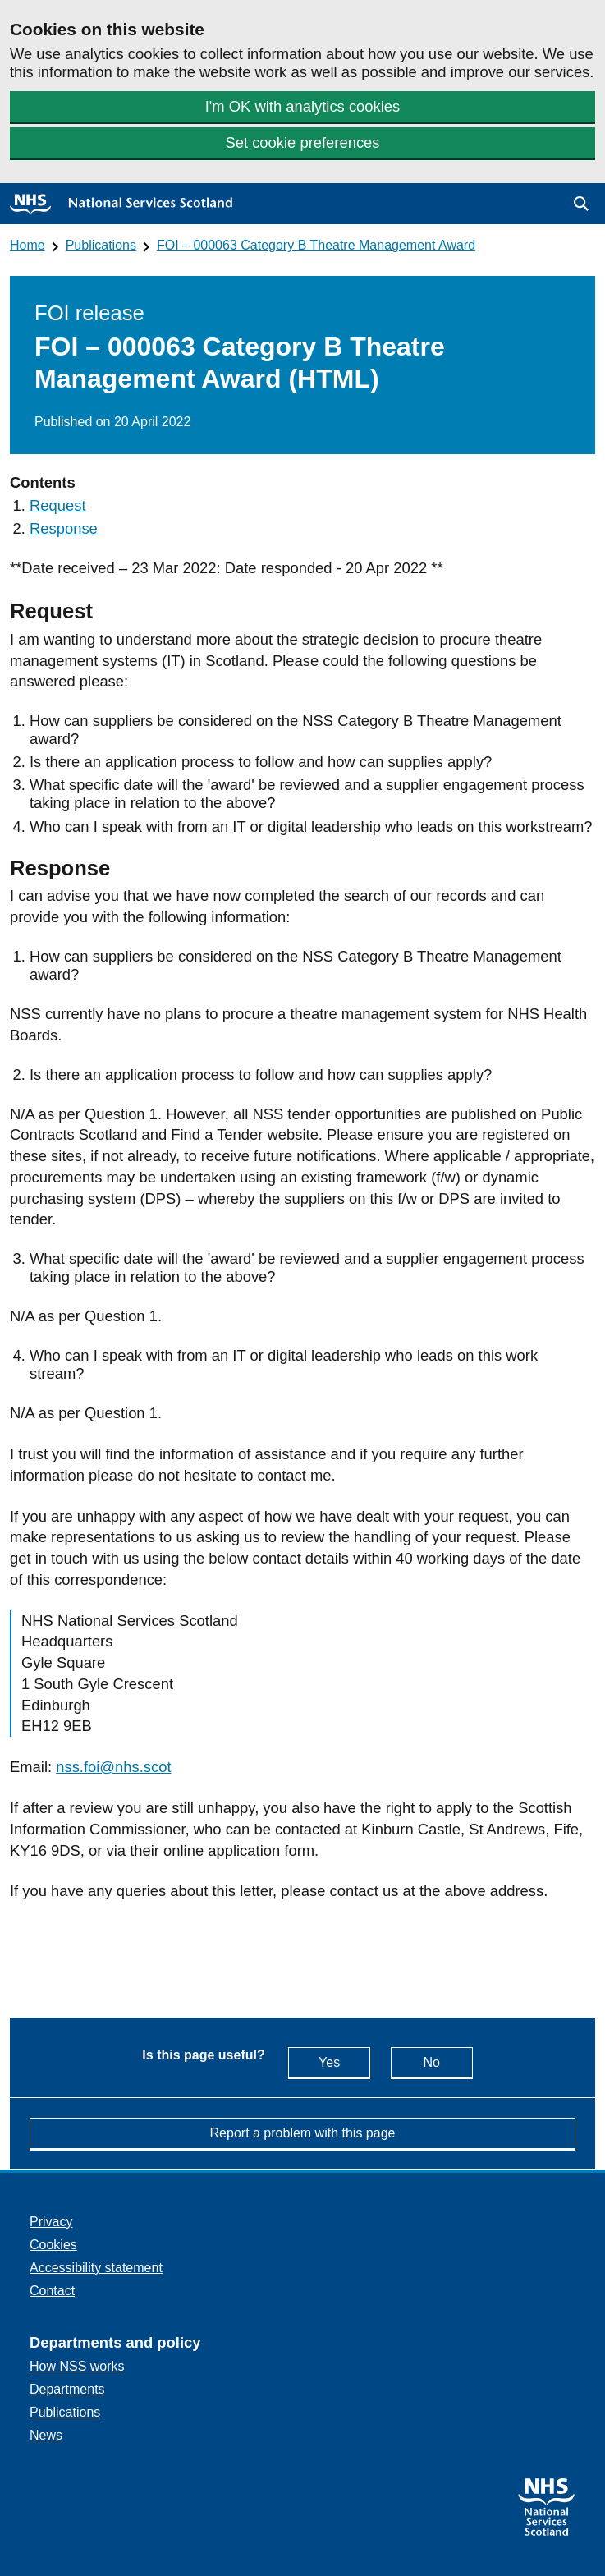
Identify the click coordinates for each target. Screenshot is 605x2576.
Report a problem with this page (303, 2133)
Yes (344, 2061)
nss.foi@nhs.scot (113, 1766)
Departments (67, 2389)
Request (58, 505)
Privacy (51, 2222)
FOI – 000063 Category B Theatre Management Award (316, 245)
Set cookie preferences (302, 142)
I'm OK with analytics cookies (303, 106)
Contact (52, 2291)
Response (64, 528)
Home (27, 245)
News (46, 2435)
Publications (101, 245)
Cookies (53, 2245)
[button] (581, 204)
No (447, 2061)
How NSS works (77, 2366)
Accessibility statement (96, 2268)
